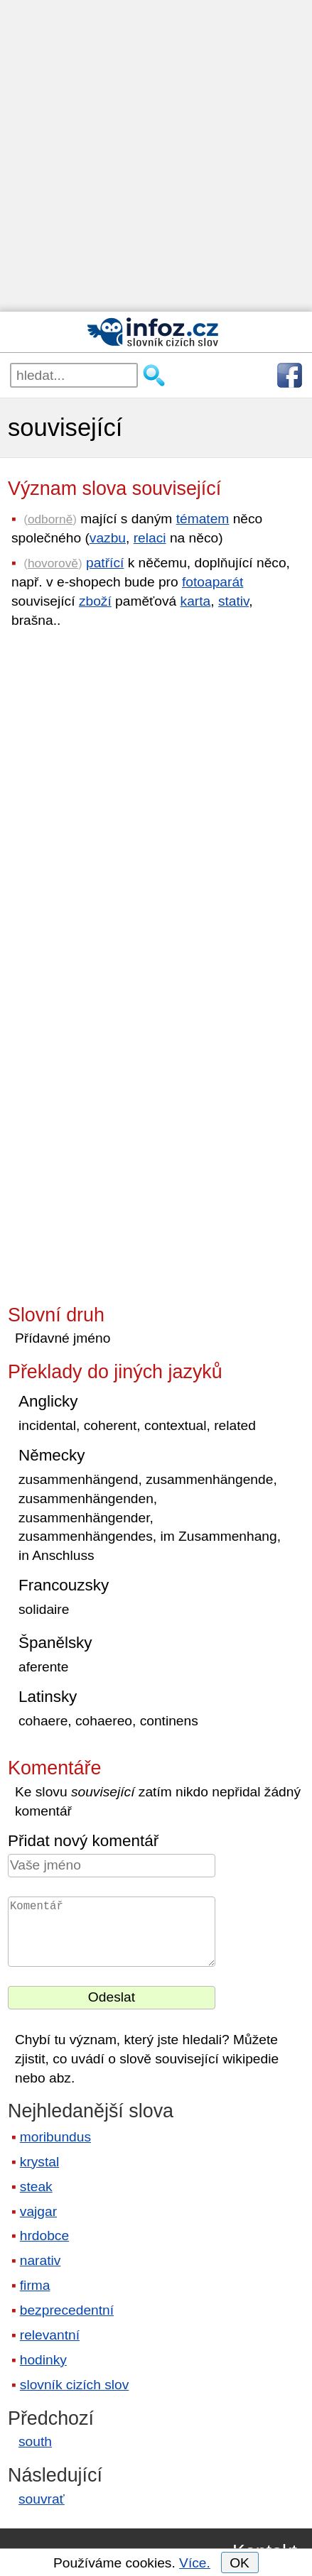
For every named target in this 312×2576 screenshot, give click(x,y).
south (35, 2441)
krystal (39, 2161)
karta (196, 601)
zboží (95, 601)
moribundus (55, 2136)
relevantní (50, 2334)
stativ (233, 601)
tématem (203, 518)
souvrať (41, 2499)
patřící (105, 562)
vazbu (108, 537)
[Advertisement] (156, 156)
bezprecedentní (67, 2310)
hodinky (43, 2359)
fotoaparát (212, 581)
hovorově (53, 563)
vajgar (38, 2211)
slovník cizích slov (74, 2384)
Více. (194, 2562)
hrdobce (44, 2235)
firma (35, 2285)
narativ (40, 2260)
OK (239, 2562)
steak (36, 2186)
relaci (150, 537)
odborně (50, 519)
